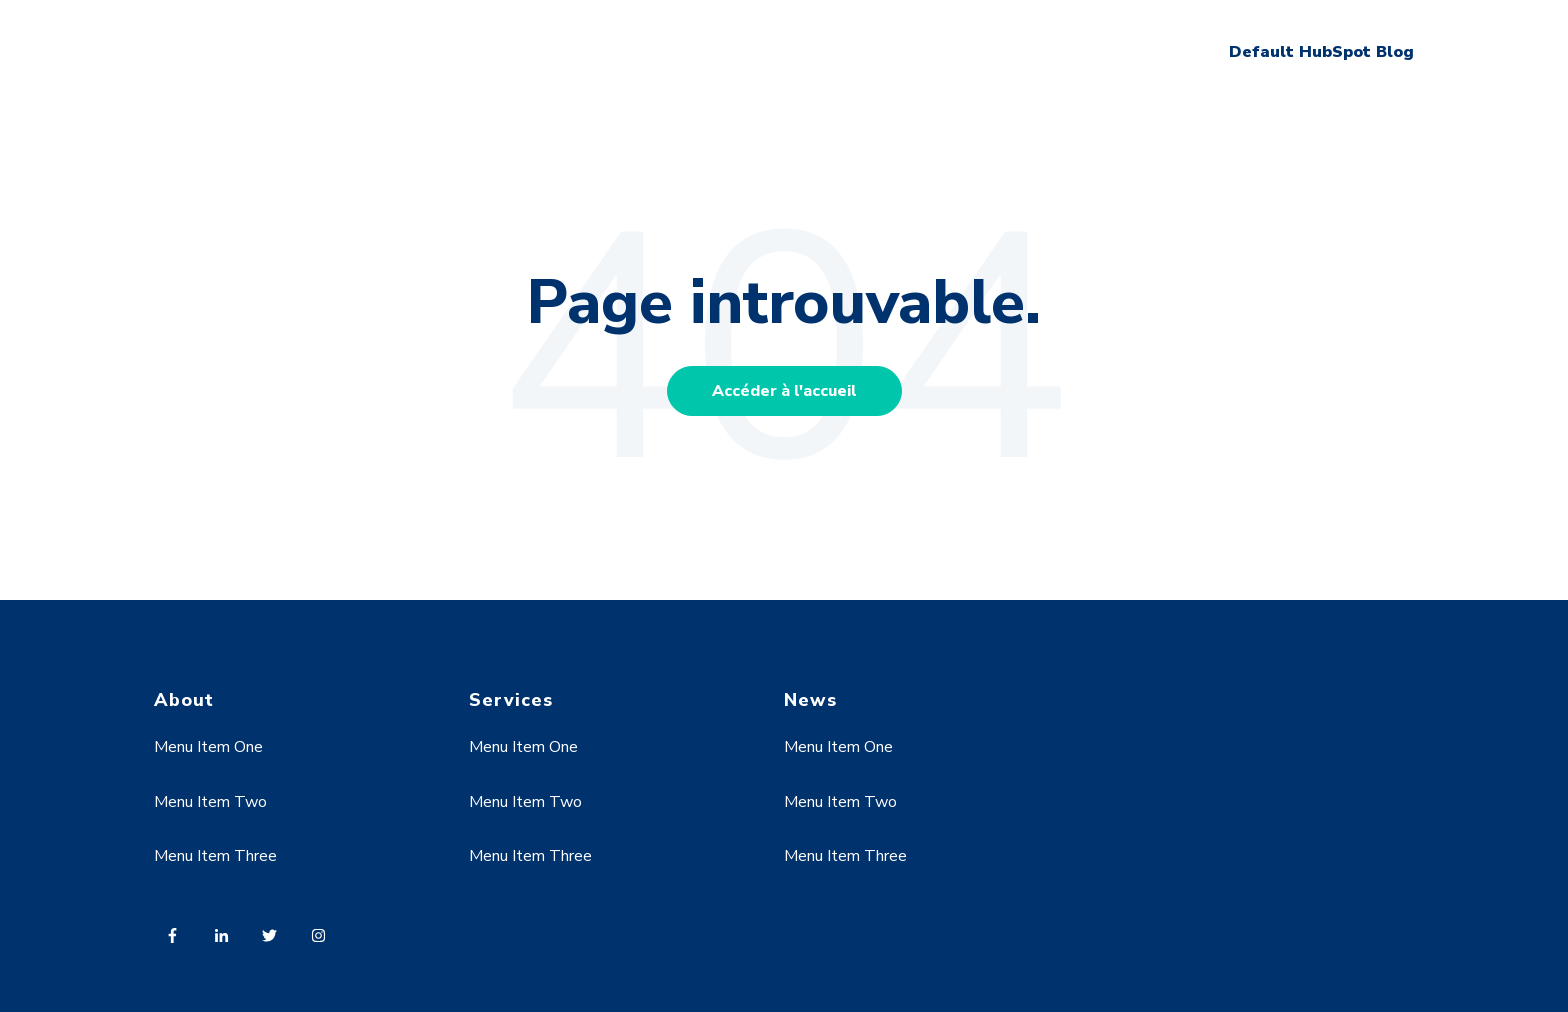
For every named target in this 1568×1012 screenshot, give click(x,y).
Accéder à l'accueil (784, 391)
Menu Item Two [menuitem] (210, 802)
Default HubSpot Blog (1321, 52)
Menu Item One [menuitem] (208, 747)
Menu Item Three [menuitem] (215, 856)
